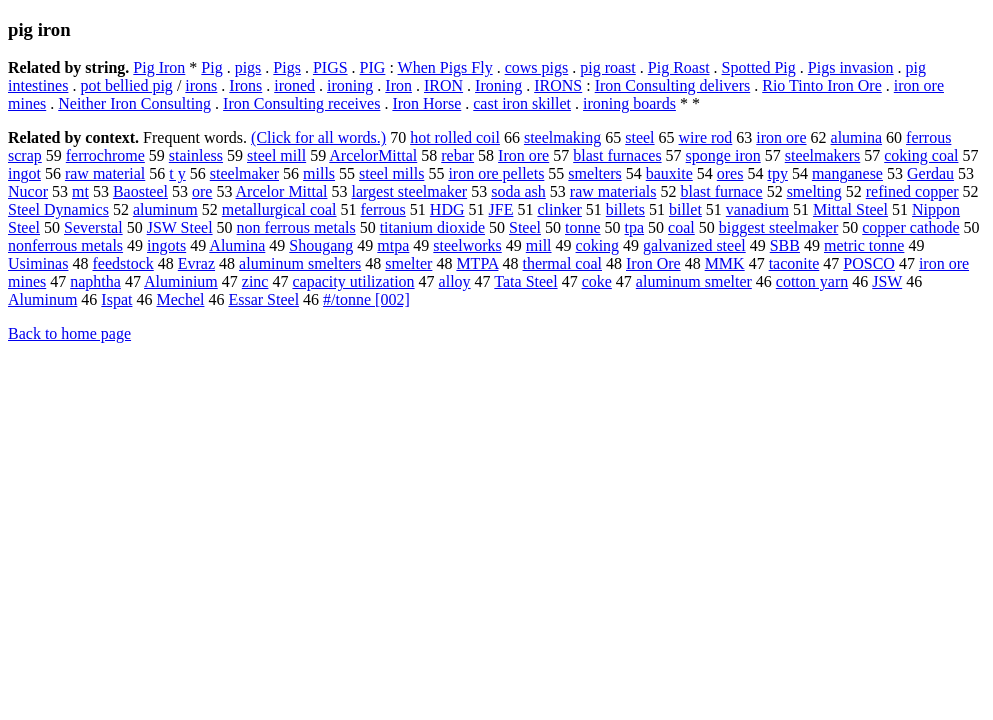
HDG (447, 209)
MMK (725, 263)
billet (685, 209)
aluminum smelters (300, 263)
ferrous (383, 209)
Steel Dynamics (58, 209)
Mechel (180, 299)
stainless (196, 155)
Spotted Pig (759, 67)
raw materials (613, 191)
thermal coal (562, 263)
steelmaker (244, 173)
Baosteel (140, 191)
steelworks (467, 245)
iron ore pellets (496, 173)
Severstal (93, 227)
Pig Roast (679, 67)
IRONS (558, 85)
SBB (785, 245)
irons (201, 85)
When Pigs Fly (445, 67)
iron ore (781, 137)
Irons (245, 85)
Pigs (287, 67)
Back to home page (69, 333)
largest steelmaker (410, 191)
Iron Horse (426, 103)
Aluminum (42, 299)
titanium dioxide (432, 227)
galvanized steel (694, 245)
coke (597, 281)
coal (681, 227)
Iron (398, 85)
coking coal (921, 155)
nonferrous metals (65, 245)
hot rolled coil (455, 137)
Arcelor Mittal (282, 191)
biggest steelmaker (779, 227)
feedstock (122, 263)
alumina (857, 137)
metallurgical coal (279, 209)
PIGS (330, 67)
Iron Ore (653, 263)
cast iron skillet (522, 103)
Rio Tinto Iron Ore (822, 85)
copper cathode (910, 227)
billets (625, 209)
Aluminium (181, 281)
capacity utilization (353, 281)
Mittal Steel (850, 209)
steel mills (391, 173)
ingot (24, 173)
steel (639, 137)
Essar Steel (263, 299)
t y (177, 173)
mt (80, 191)
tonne (583, 227)
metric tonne (864, 245)
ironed (294, 85)
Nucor (28, 191)
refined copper (912, 191)
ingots (166, 245)
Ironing (498, 85)
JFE (501, 209)
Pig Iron (159, 67)
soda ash (518, 191)
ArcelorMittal (373, 155)
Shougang (321, 245)
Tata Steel (525, 281)
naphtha (95, 281)
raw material (105, 173)
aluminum (165, 209)
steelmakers (823, 155)
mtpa (393, 245)
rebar (457, 155)
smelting (814, 191)
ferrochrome (105, 155)
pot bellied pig (126, 85)
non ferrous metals (296, 227)
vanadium (757, 209)
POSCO (869, 263)
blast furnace (721, 191)
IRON (443, 85)
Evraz (196, 263)
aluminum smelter (694, 281)
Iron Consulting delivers (673, 85)
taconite (794, 263)
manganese (847, 173)
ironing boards (629, 103)
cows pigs (537, 67)
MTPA (477, 263)
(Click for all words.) (318, 137)
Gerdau (930, 173)
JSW (887, 281)
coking (598, 245)
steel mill (276, 155)
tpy (777, 173)
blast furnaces (617, 155)
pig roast (608, 67)
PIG (373, 67)
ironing (350, 85)
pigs (248, 67)
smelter (408, 263)
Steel (525, 227)
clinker (559, 209)
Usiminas (38, 263)
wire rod (706, 137)
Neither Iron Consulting (134, 103)
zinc (255, 281)
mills (319, 173)
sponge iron (723, 155)
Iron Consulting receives (301, 103)
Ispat (116, 299)
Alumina (237, 245)
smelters (594, 173)
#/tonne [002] (366, 299)
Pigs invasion (851, 67)
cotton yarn (812, 281)
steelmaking (562, 137)
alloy (455, 281)
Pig (211, 67)
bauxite (669, 173)
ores (730, 173)
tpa (635, 227)
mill (539, 245)
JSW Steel (180, 227)
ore (202, 191)
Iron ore (523, 155)
